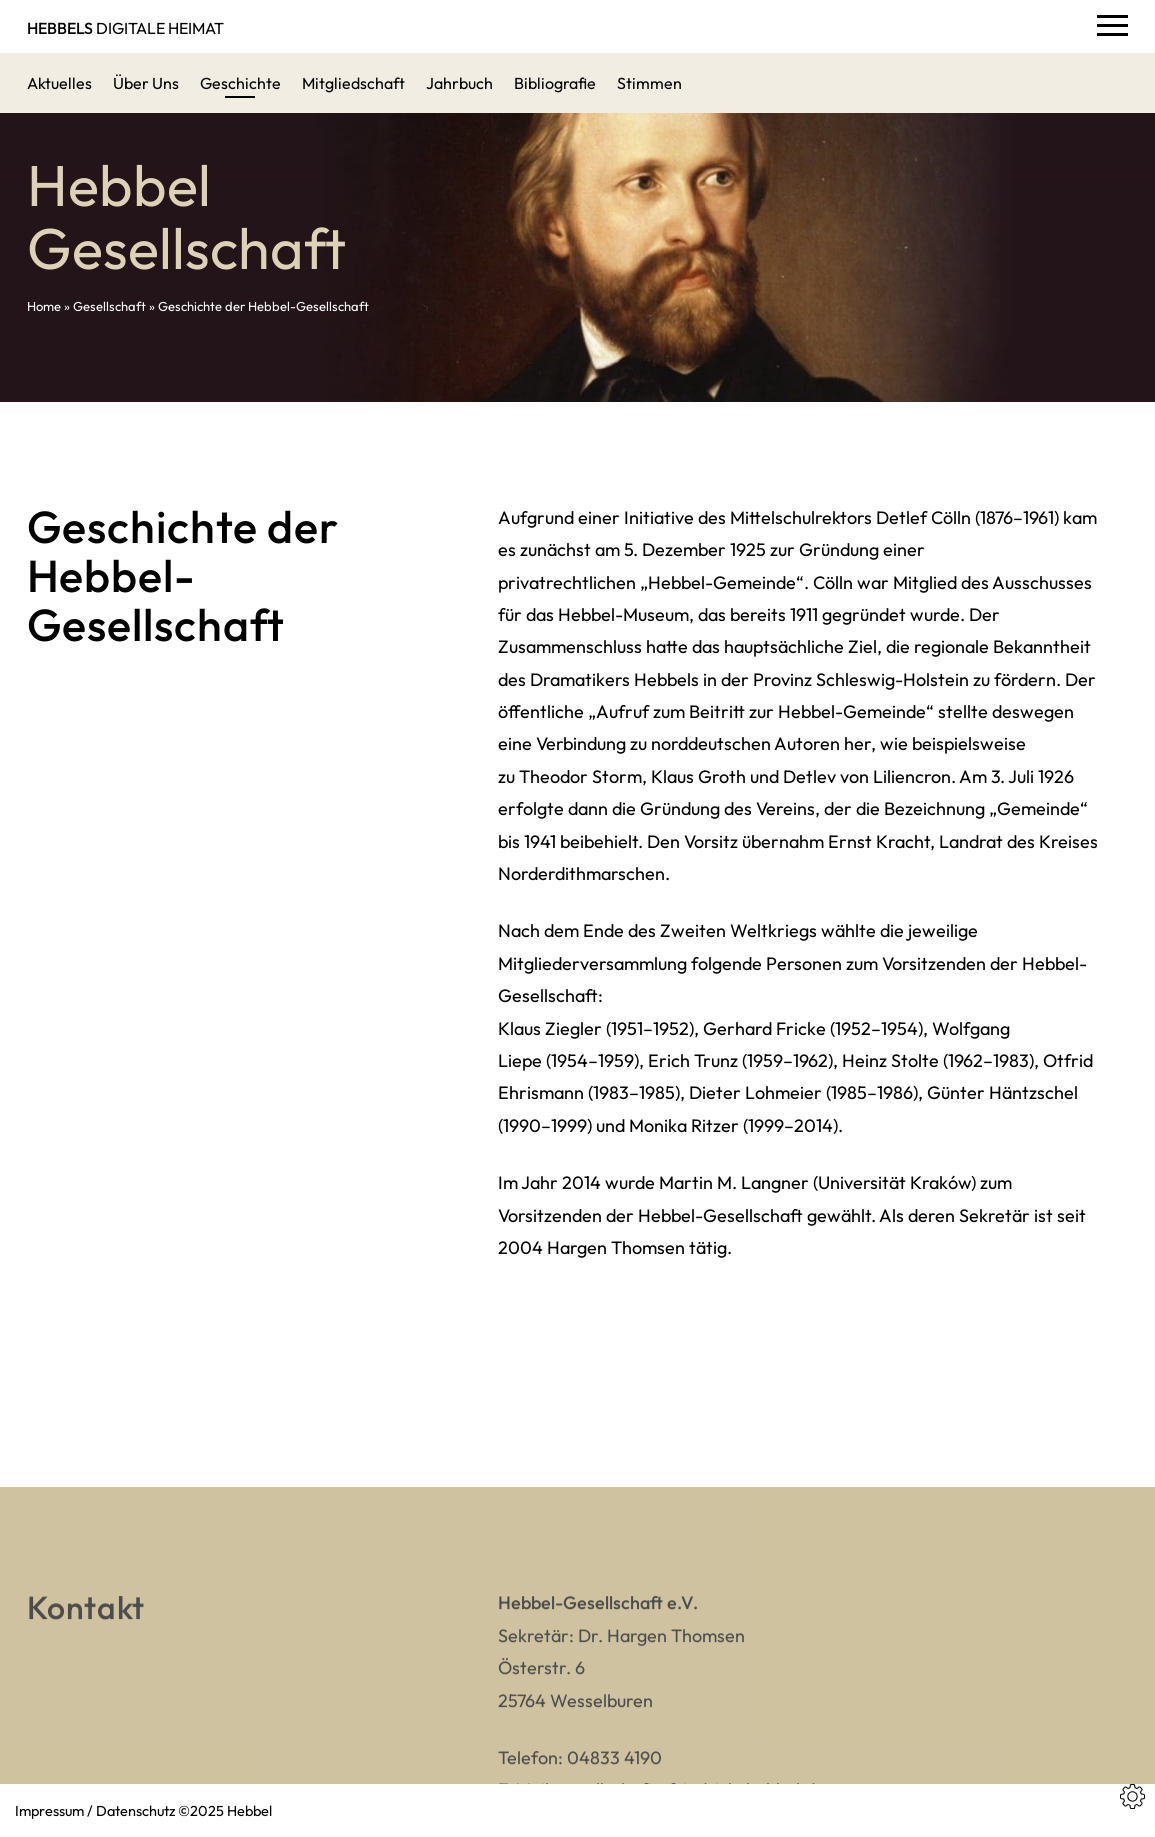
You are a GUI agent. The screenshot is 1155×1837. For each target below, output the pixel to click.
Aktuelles (59, 83)
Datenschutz (135, 1810)
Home (44, 306)
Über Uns (146, 83)
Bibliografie (555, 83)
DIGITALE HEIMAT (125, 28)
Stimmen (649, 83)
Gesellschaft (109, 306)
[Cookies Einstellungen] (1132, 1796)
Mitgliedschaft (353, 83)
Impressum (49, 1810)
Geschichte (240, 83)
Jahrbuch (459, 83)
